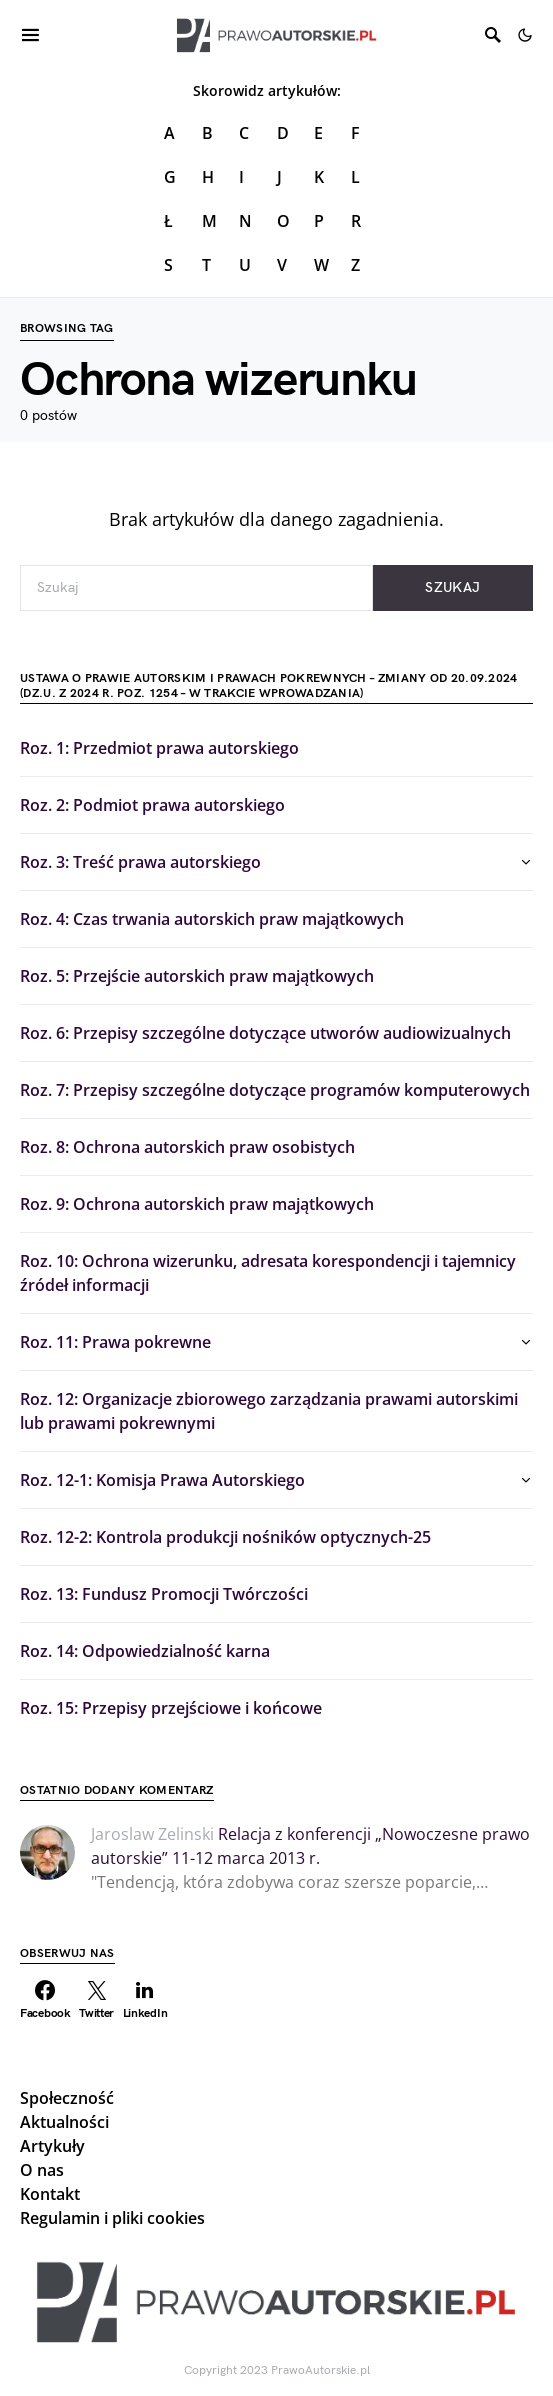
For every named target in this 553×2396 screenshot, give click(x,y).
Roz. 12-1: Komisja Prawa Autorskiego (162, 1480)
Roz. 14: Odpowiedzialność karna (145, 1651)
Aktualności (64, 2122)
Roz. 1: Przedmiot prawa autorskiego (159, 748)
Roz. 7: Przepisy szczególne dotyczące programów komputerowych (275, 1090)
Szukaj (452, 587)
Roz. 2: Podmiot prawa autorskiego (152, 805)
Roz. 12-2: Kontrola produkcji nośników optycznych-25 (225, 1537)
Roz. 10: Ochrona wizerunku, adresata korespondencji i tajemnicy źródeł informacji (268, 1273)
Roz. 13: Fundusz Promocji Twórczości (164, 1594)
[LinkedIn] (145, 2000)
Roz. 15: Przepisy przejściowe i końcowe (171, 1708)
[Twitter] (97, 2000)
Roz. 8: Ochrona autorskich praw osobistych (187, 1147)
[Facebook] (45, 2000)
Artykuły (52, 2146)
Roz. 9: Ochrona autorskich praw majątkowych (197, 1204)
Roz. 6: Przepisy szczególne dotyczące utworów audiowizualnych (265, 1033)
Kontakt (50, 2194)
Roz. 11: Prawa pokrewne (115, 1342)
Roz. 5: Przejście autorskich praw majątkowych (197, 976)
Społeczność (67, 2098)
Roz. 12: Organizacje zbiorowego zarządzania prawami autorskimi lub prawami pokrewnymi (269, 1411)
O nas (42, 2170)
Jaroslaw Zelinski (152, 1834)
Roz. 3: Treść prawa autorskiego (140, 862)
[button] (525, 35)
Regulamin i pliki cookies (112, 2218)
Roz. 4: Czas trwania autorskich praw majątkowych (212, 919)
